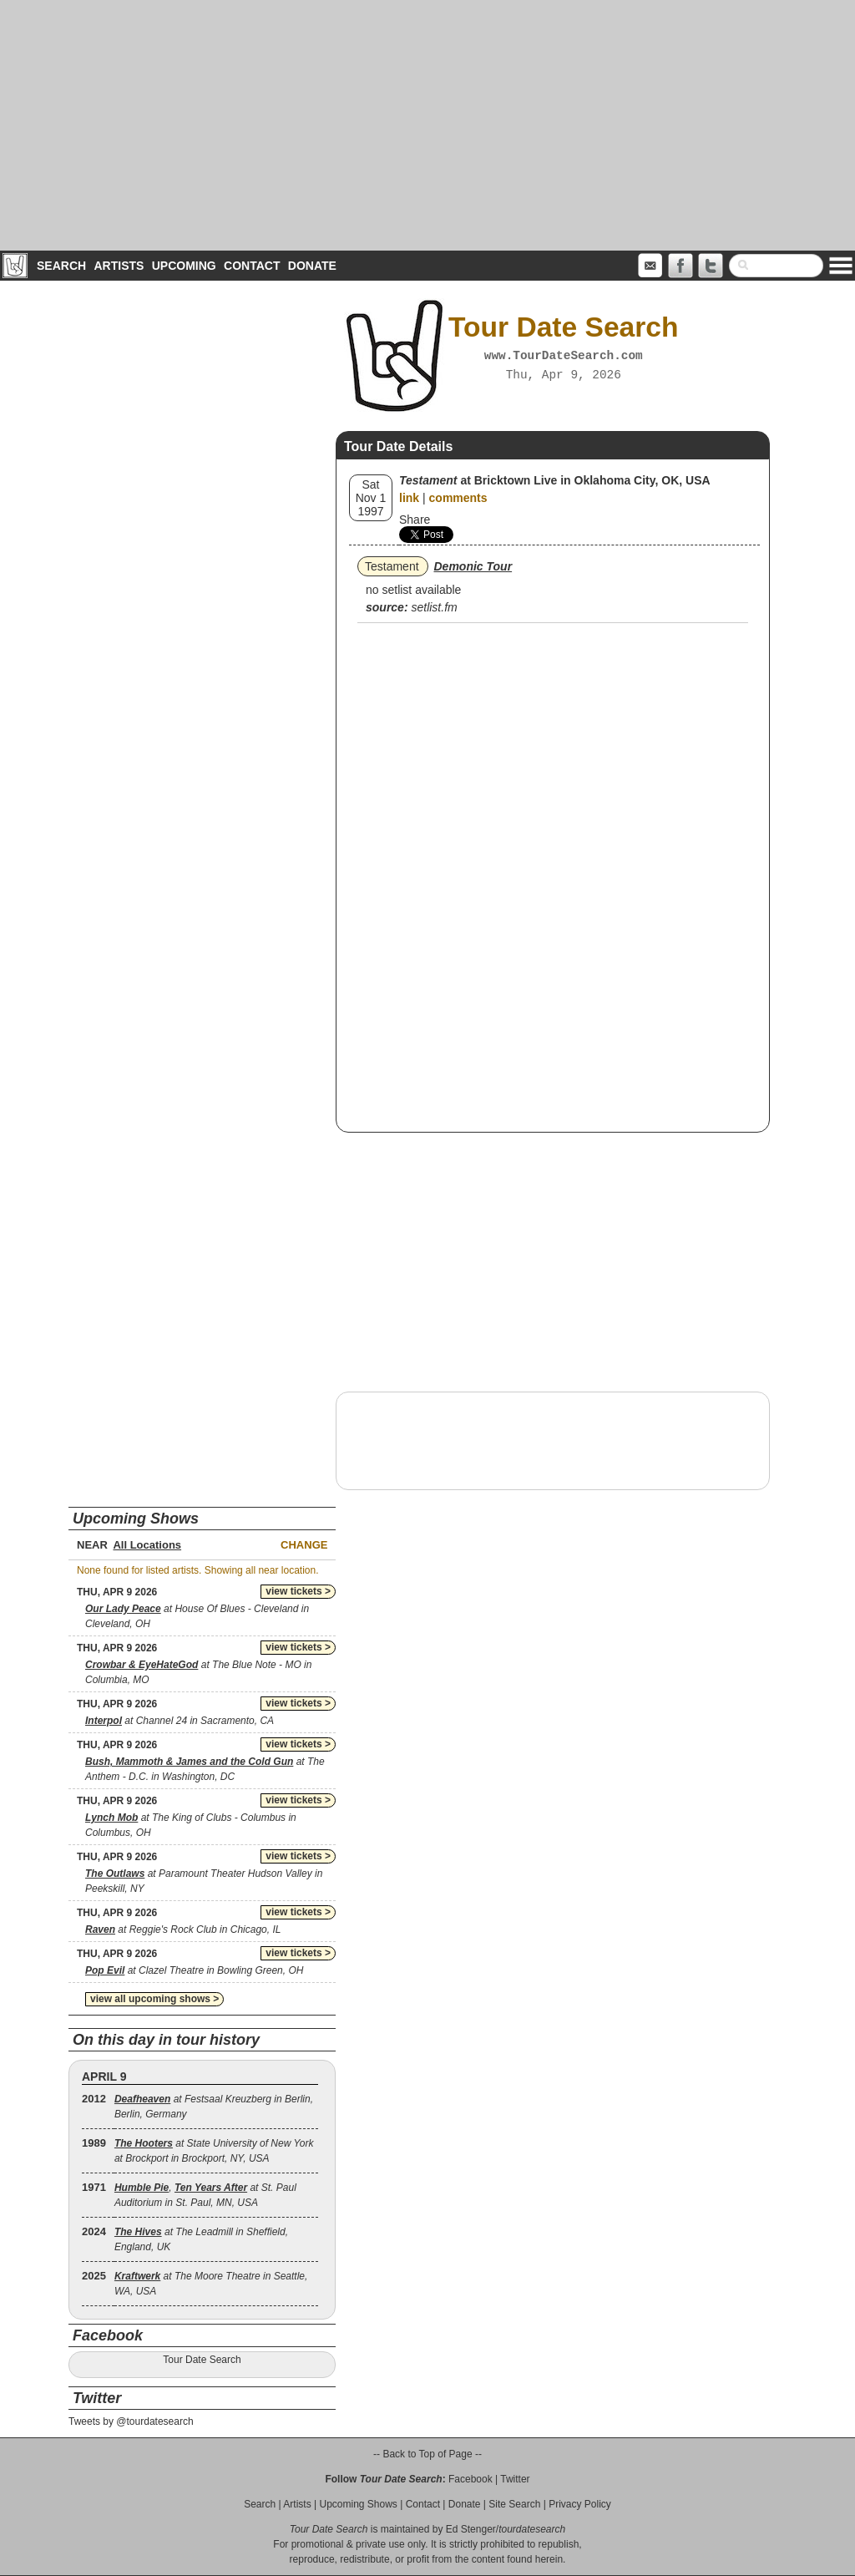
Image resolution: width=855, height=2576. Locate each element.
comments (458, 498)
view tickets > (298, 1591)
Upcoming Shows (358, 2504)
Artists (119, 265)
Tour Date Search (201, 2360)
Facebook (470, 2479)
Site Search (514, 2504)
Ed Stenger (471, 2529)
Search (61, 265)
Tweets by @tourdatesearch (131, 2421)
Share (414, 519)
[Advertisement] (427, 125)
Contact (252, 265)
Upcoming (184, 265)
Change (304, 1545)
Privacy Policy (580, 2504)
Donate (312, 265)
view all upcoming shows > (154, 1999)
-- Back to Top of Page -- (427, 2454)
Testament (392, 566)
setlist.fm (434, 607)
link (409, 498)
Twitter (514, 2479)
